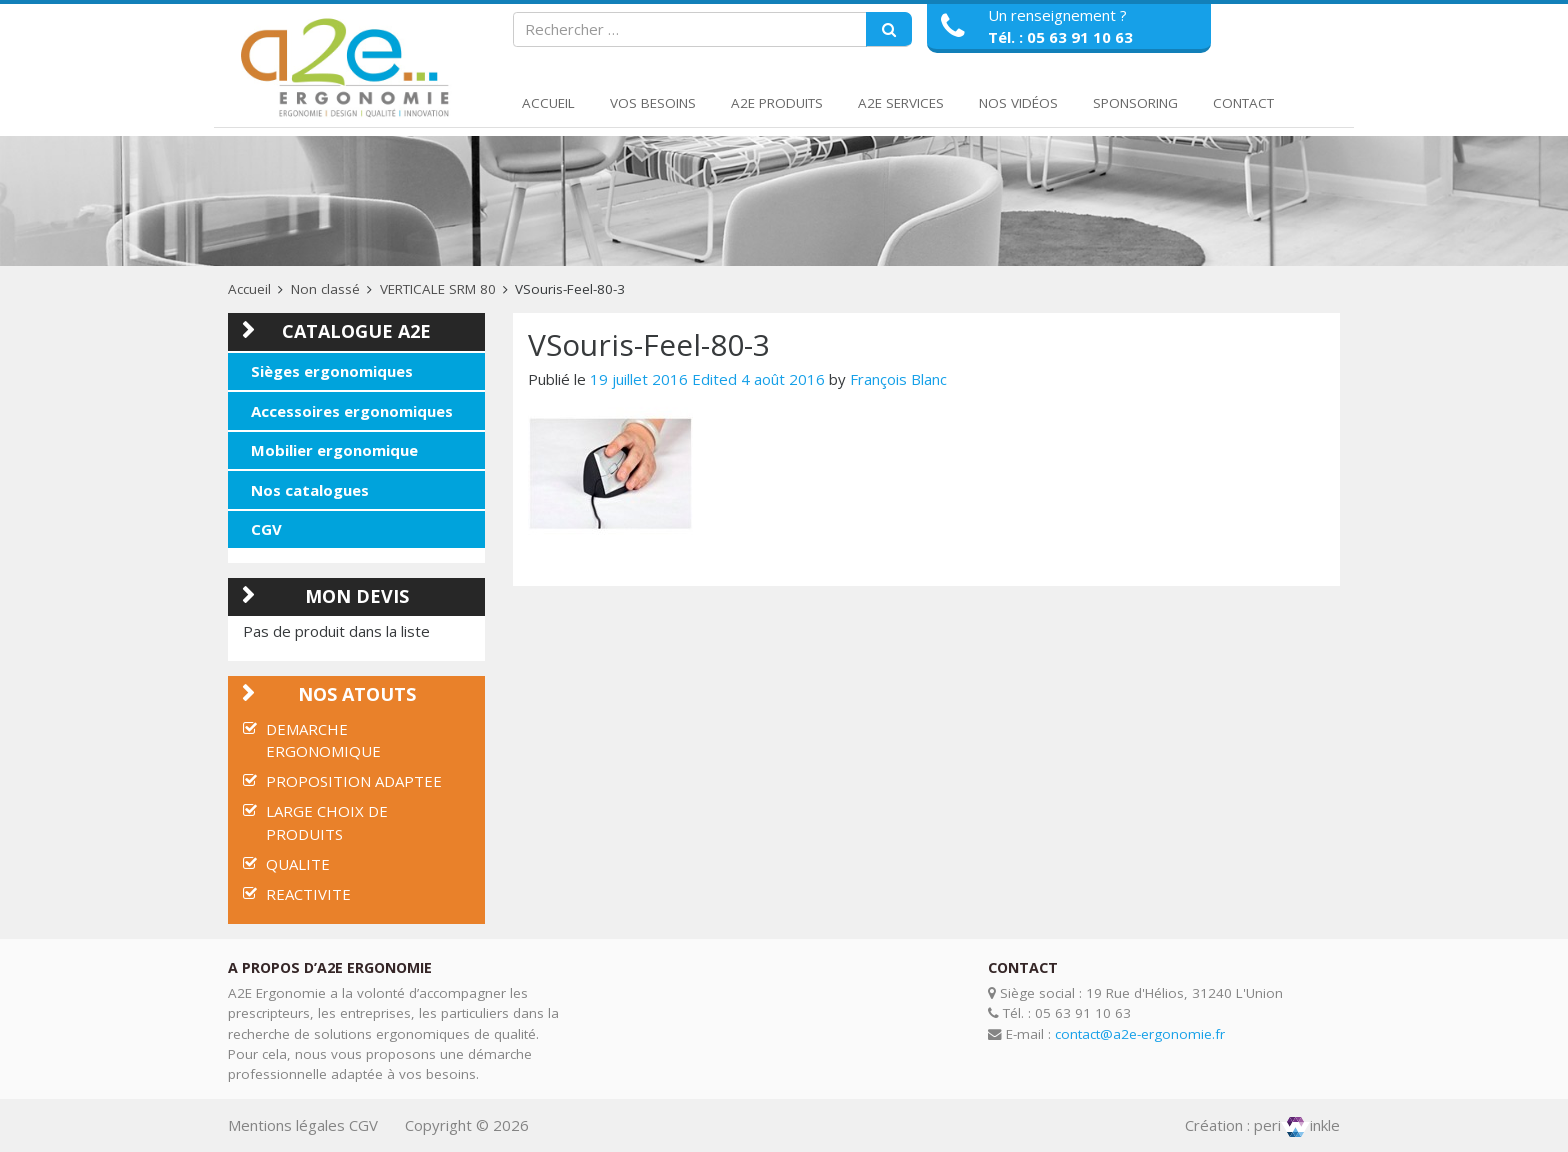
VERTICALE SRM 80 (438, 289)
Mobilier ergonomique (334, 450)
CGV (266, 529)
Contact (1243, 103)
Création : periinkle (1262, 1125)
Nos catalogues (310, 490)
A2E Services (901, 103)
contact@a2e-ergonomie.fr (1140, 1034)
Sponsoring (1135, 103)
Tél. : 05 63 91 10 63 (1060, 37)
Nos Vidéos (1018, 103)
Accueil (548, 103)
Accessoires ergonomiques (352, 411)
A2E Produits (777, 103)
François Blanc (898, 379)
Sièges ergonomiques (332, 371)
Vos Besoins (653, 103)
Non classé (325, 289)
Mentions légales (286, 1125)
